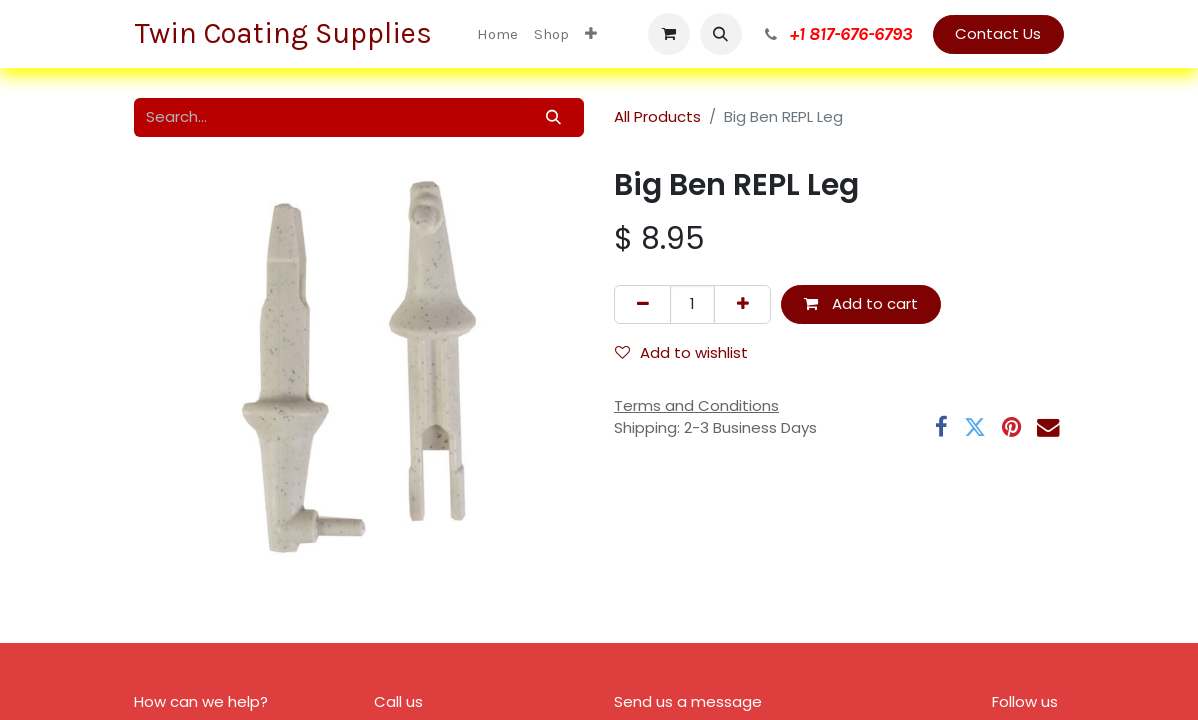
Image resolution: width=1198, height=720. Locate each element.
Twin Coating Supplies (286, 33)
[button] (721, 34)
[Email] (1048, 427)
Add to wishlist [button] (681, 352)
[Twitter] (975, 427)
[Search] (554, 117)
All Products (657, 116)
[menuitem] (497, 34)
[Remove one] (642, 304)
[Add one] (742, 304)
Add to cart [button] (861, 303)
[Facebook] (941, 427)
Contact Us (998, 33)
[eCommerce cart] (669, 34)
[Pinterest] (1011, 427)
